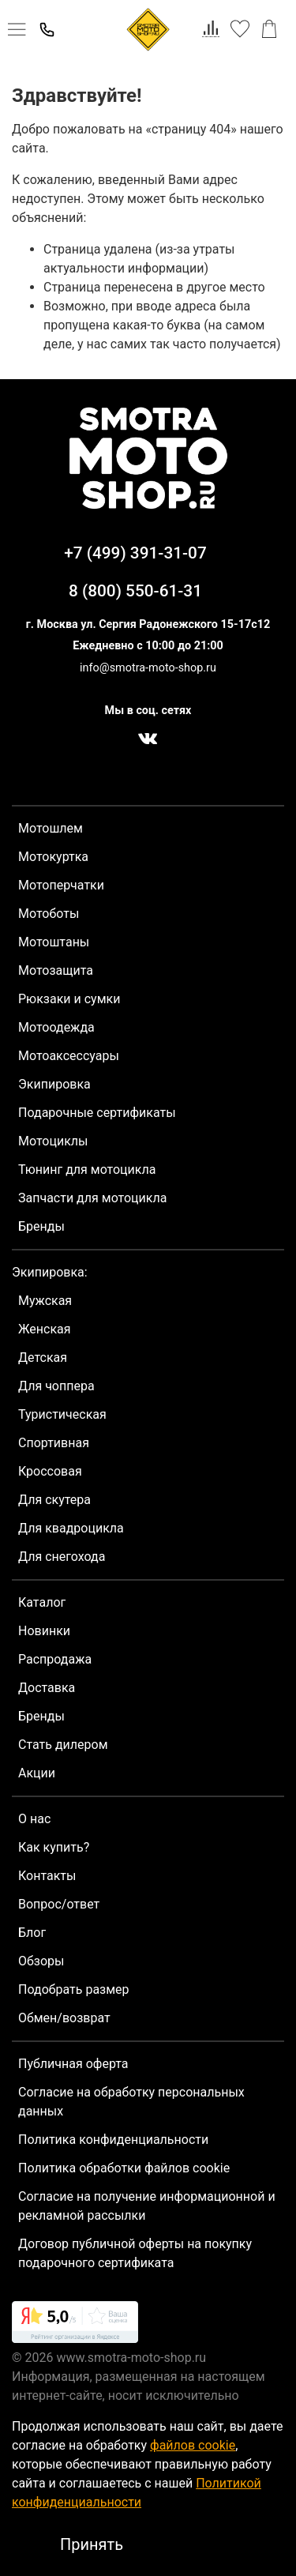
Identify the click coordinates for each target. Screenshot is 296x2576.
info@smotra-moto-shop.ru (148, 668)
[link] (75, 2324)
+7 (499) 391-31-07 (135, 552)
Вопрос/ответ (58, 1904)
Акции (36, 1773)
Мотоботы (48, 913)
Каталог (42, 1602)
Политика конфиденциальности (113, 2139)
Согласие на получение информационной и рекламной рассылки (146, 2206)
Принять (91, 2544)
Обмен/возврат (64, 2017)
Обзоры (41, 1961)
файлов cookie (192, 2445)
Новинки (44, 1630)
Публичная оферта (73, 2063)
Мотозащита (55, 970)
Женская (44, 1329)
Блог (32, 1932)
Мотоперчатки (61, 885)
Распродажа (55, 1659)
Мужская (45, 1300)
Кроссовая (50, 1471)
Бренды (41, 1226)
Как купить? (53, 1847)
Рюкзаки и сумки (69, 998)
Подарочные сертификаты (97, 1112)
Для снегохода (61, 1556)
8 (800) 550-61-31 (135, 590)
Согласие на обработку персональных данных (131, 2102)
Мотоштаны (53, 942)
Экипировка (54, 1084)
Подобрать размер (73, 1989)
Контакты (47, 1875)
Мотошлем (50, 828)
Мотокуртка (53, 856)
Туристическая (62, 1414)
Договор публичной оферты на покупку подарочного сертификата (135, 2253)
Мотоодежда (56, 1027)
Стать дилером (63, 1744)
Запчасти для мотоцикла (92, 1197)
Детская (42, 1357)
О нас (34, 1818)
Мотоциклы (53, 1141)
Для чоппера (56, 1385)
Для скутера (54, 1499)
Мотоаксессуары (68, 1055)
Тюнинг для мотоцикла (86, 1169)
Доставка (46, 1687)
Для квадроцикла (71, 1528)
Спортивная (53, 1442)
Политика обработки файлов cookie (124, 2167)
